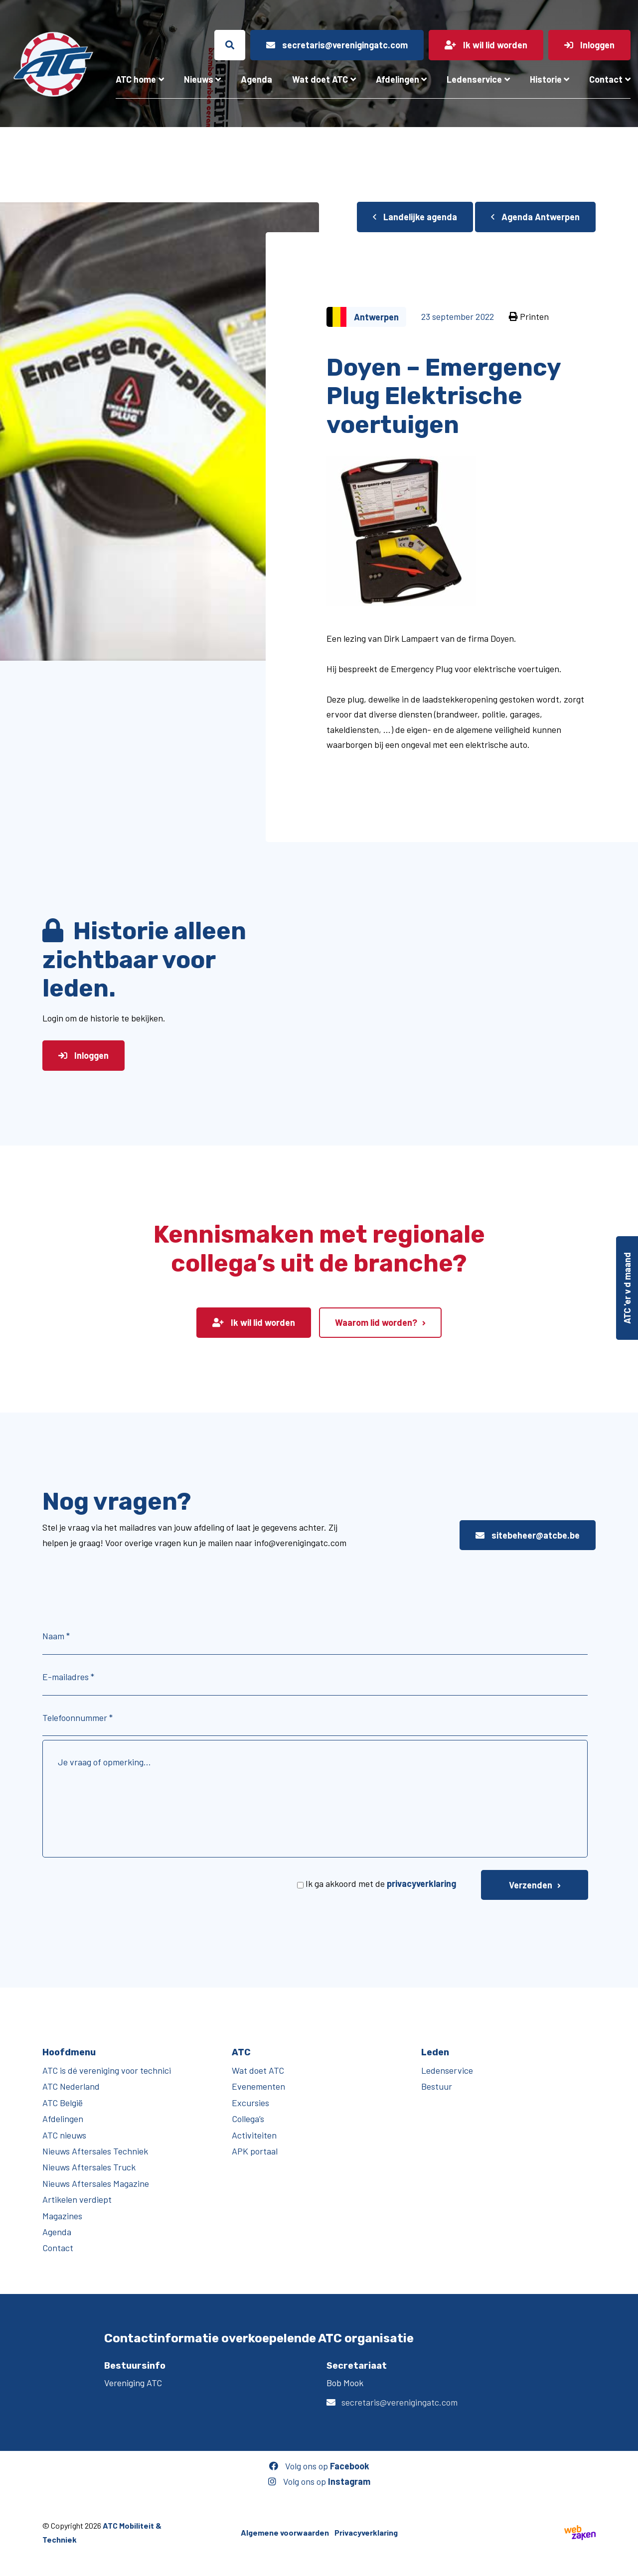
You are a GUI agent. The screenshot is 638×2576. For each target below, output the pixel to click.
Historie (546, 79)
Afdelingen (397, 79)
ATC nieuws (64, 2135)
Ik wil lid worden (253, 1322)
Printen (529, 316)
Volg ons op (319, 2465)
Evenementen (258, 2086)
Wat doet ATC (320, 79)
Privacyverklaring (366, 2532)
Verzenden (530, 1884)
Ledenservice (474, 79)
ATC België (62, 2102)
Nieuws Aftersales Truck (89, 2166)
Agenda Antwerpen (535, 216)
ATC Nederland (71, 2086)
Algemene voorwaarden (285, 2532)
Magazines (62, 2215)
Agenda (256, 79)
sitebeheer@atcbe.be (528, 1535)
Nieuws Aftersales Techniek (95, 2151)
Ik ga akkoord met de (381, 1883)
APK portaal (255, 2151)
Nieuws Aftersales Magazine (95, 2183)
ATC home (136, 79)
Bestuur (436, 2086)
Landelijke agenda (415, 216)
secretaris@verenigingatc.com (399, 2402)
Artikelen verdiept (77, 2199)
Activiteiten (254, 2135)
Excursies (250, 2102)
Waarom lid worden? (376, 1322)
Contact (606, 79)
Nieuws (198, 79)
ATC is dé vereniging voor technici (106, 2070)
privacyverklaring (421, 1883)
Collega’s (248, 2118)
